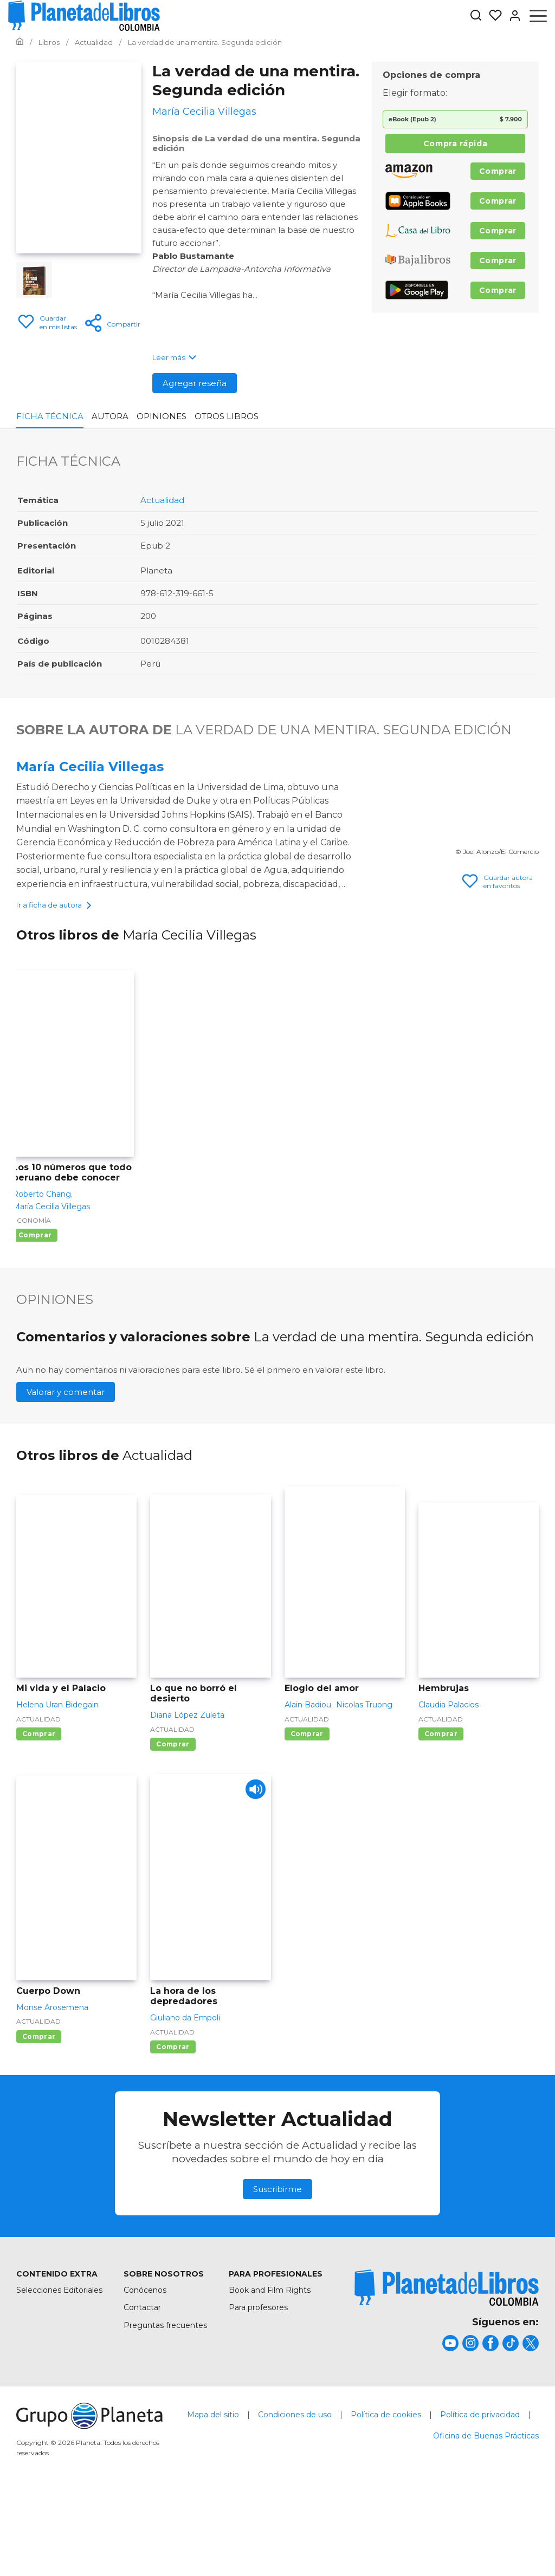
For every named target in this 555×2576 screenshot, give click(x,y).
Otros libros (227, 416)
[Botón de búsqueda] (475, 16)
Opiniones (161, 416)
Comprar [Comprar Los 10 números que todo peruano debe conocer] (34, 1314)
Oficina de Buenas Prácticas (486, 2515)
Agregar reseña (195, 383)
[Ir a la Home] (19, 42)
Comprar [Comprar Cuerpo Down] (38, 2116)
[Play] (253, 1872)
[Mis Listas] (492, 15)
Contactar (142, 2387)
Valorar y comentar (66, 1471)
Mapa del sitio (213, 2494)
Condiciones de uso (295, 2494)
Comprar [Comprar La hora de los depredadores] (172, 2126)
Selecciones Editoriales (59, 2370)
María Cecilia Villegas (90, 766)
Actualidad (162, 500)
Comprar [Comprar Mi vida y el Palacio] (38, 1813)
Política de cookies (386, 2494)
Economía (31, 1300)
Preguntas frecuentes (165, 2405)
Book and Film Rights (270, 2370)
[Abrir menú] (538, 16)
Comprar (498, 171)
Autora (110, 416)
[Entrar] (511, 15)
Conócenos (145, 2370)
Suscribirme (277, 2269)
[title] (446, 2368)
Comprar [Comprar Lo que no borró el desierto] (172, 1823)
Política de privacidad (480, 2494)
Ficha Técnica (49, 416)
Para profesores (258, 2387)
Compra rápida (455, 143)
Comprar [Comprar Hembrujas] (440, 1813)
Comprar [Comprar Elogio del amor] (307, 1813)
